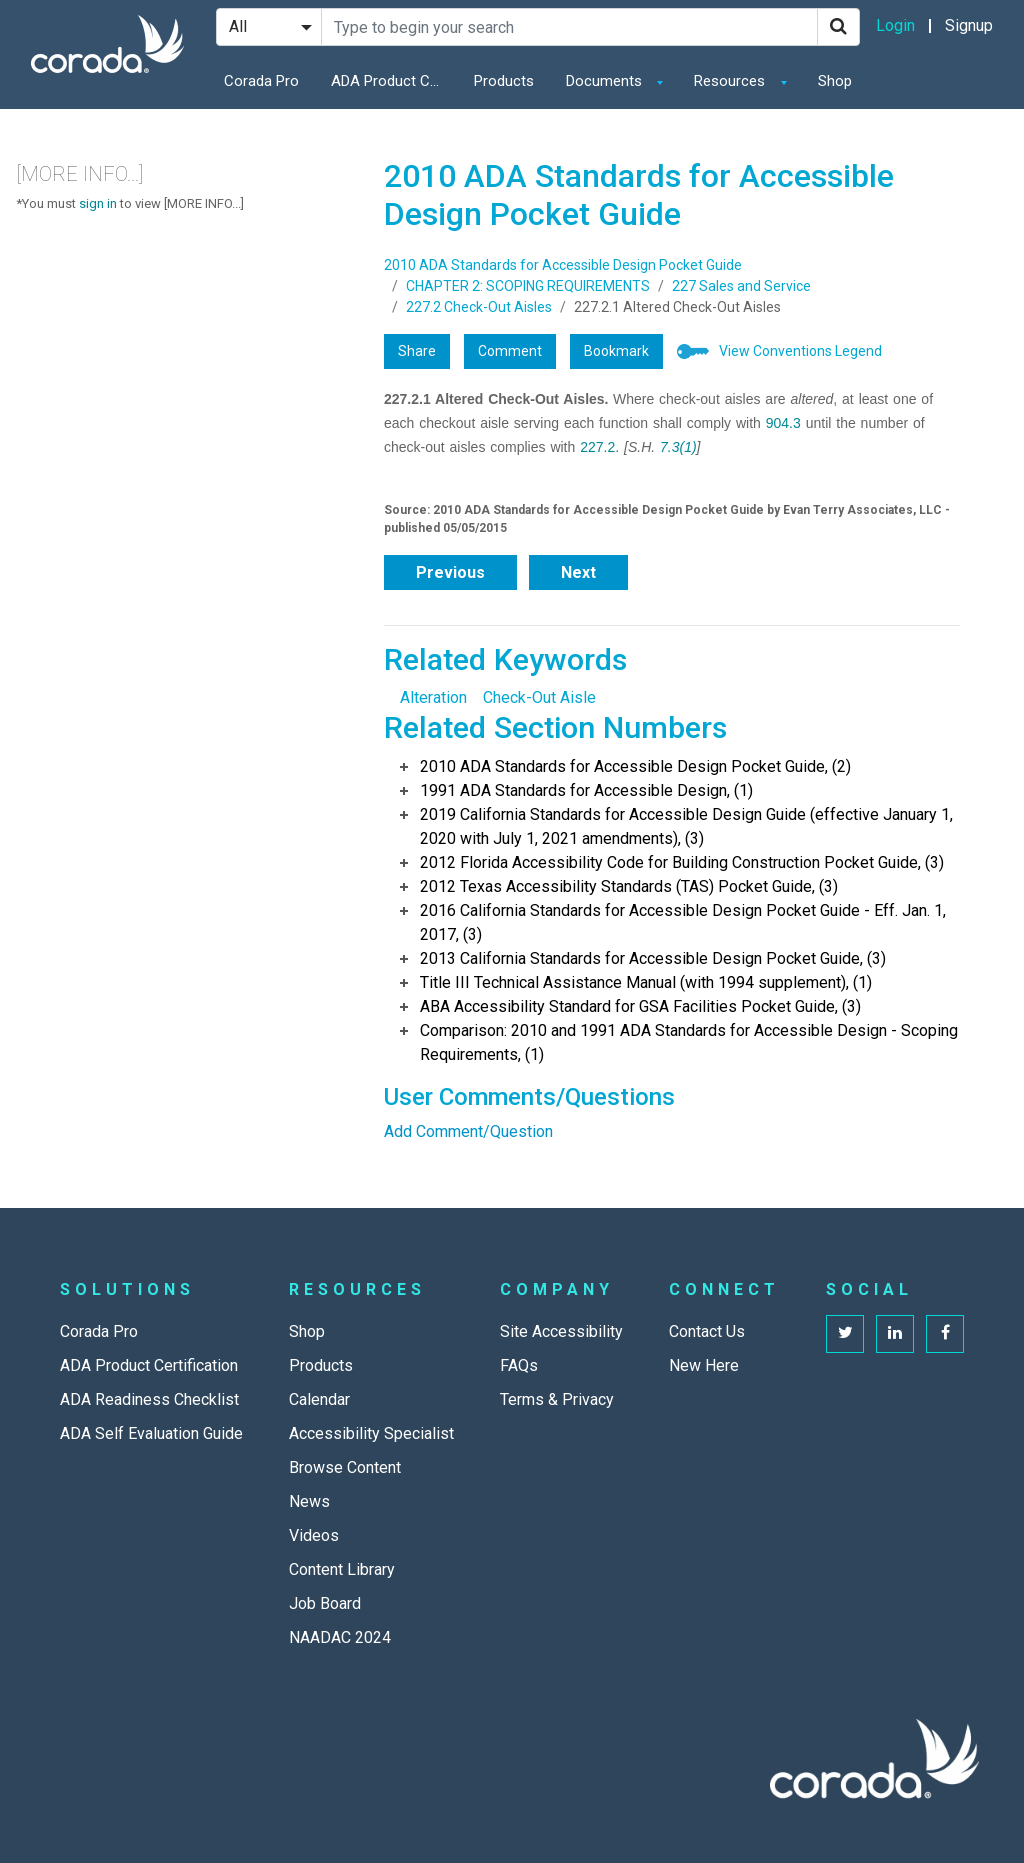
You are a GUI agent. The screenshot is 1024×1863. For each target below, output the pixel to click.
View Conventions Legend (800, 351)
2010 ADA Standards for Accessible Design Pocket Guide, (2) (635, 766)
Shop (835, 81)
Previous (450, 572)
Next (578, 572)
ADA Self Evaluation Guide (151, 1433)
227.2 (597, 447)
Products (504, 81)
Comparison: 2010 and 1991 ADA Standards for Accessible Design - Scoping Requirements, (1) (689, 1042)
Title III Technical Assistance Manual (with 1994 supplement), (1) (646, 982)
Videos (314, 1535)
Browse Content (345, 1467)
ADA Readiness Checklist (149, 1399)
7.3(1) (678, 447)
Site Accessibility (561, 1331)
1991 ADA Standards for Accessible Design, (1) (586, 790)
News (309, 1501)
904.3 (783, 423)
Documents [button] (606, 81)
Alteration (433, 697)
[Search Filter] (269, 27)
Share (417, 351)
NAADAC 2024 (340, 1637)
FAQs (519, 1365)
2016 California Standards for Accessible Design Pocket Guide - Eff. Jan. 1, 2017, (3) (683, 922)
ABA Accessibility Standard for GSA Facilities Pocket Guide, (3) (640, 1006)
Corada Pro (261, 81)
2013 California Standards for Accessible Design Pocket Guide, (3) (653, 958)
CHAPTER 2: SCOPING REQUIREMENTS (528, 286)
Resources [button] (731, 81)
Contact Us (707, 1331)
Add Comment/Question (468, 1131)
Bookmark (616, 351)
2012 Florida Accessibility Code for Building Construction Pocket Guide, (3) (682, 862)
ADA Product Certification (391, 81)
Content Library (342, 1569)
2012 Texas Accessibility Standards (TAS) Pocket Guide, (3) (629, 886)
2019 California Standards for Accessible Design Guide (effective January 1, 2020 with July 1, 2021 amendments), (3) (686, 826)
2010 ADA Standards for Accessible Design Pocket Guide (563, 265)
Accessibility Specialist (371, 1433)
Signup (969, 25)
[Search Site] (569, 27)
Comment (510, 351)
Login (895, 25)
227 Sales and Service (741, 286)
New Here (704, 1365)
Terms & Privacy (557, 1399)
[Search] (838, 27)
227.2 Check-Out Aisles (479, 307)
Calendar (319, 1399)
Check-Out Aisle (539, 697)
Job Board (325, 1603)
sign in (98, 203)
